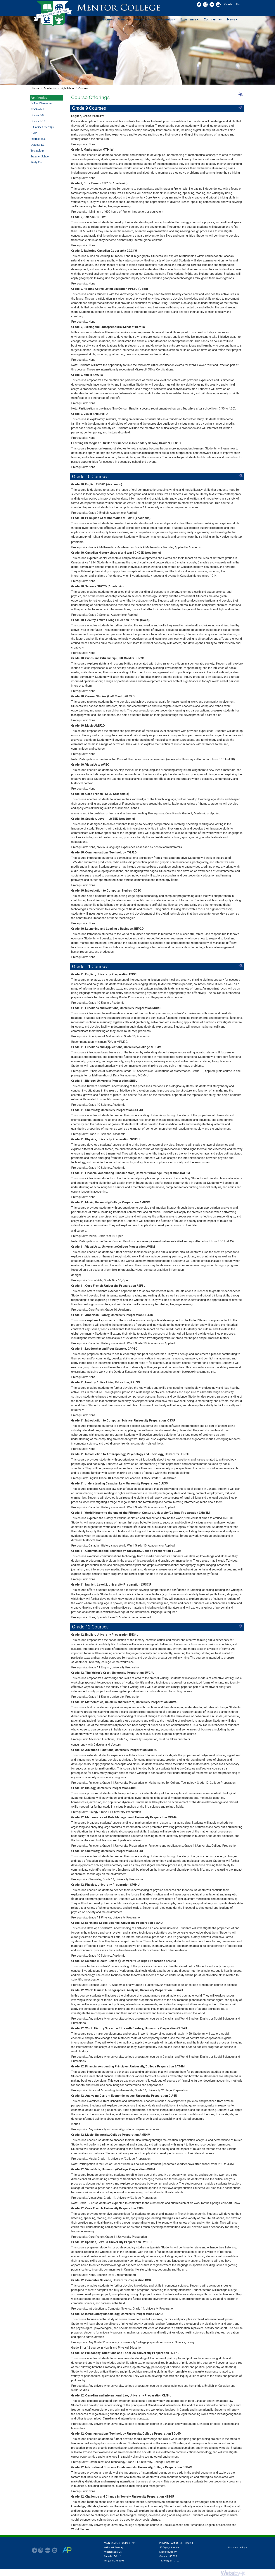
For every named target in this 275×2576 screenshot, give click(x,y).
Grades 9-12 (38, 121)
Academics (166, 19)
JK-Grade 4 (37, 109)
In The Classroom (41, 103)
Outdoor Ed (37, 144)
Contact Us (232, 4)
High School (67, 88)
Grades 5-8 (37, 115)
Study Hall (37, 162)
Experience (189, 19)
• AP (34, 132)
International (38, 138)
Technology (37, 150)
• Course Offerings (43, 127)
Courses (83, 88)
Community (213, 19)
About (122, 19)
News (232, 19)
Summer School (40, 156)
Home (107, 19)
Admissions (142, 19)
